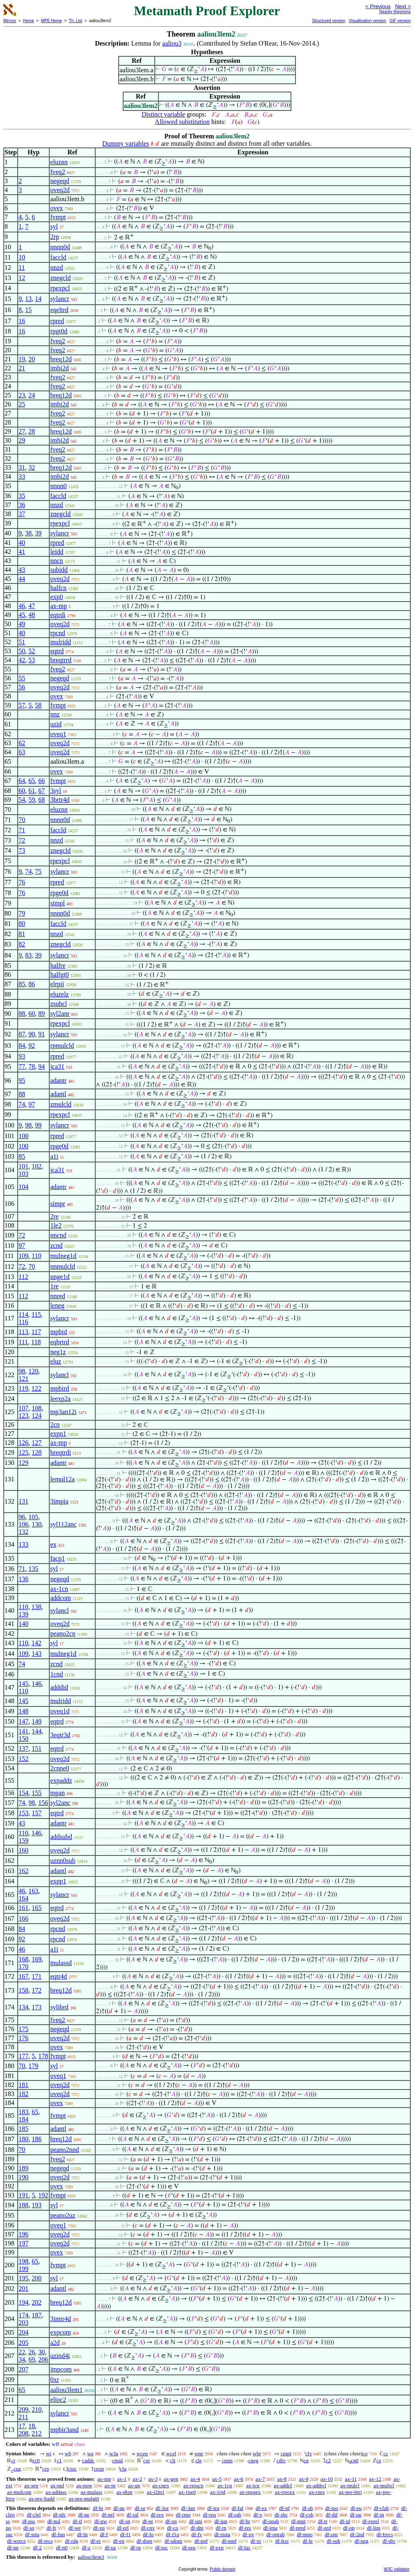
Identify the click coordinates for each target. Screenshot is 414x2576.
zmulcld (60, 1104)
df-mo (331, 2508)
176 (23, 2037)
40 (21, 542)
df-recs (45, 2541)
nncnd (58, 1235)
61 (31, 790)
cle (199, 2460)
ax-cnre (317, 2492)
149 (36, 1721)
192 (43, 2195)
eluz (55, 1361)
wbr (257, 2453)
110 (36, 1255)
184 (23, 2119)
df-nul (53, 2521)
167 (23, 1976)
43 (21, 569)
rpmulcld (62, 1045)
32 (31, 467)
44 (21, 578)
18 (31, 2425)
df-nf (284, 2508)
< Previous (378, 6)
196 (23, 2234)
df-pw (100, 2521)
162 (23, 1870)
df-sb (307, 2508)
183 (23, 2111)
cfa (123, 2469)
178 (43, 2056)
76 (21, 882)
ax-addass (56, 2492)
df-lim (373, 2528)
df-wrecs (16, 2541)
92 (31, 1045)
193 (36, 2205)
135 (33, 1568)
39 (38, 533)
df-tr (322, 2521)
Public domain (223, 2569)
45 (21, 614)
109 (23, 1255)
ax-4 (195, 2479)
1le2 (56, 1225)
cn (306, 2460)
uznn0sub (62, 1860)
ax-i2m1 (156, 2492)
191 (23, 2195)
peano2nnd (64, 2149)
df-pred (297, 2528)
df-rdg (71, 2541)
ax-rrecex (285, 2492)
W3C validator (396, 2569)
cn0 (355, 2460)
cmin (227, 2460)
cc (385, 2453)
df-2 (37, 2547)
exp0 (56, 596)
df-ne (83, 2515)
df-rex (157, 2515)
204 (23, 2332)
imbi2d (59, 368)
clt (173, 2460)
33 (21, 476)
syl (54, 226)
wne (199, 2453)
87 (21, 1034)
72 (21, 840)
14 (38, 298)
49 (21, 623)
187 (36, 2315)
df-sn (124, 2521)
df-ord (324, 2528)
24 (31, 395)
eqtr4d (58, 1976)
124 (36, 1415)
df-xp (99, 2528)
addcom (60, 1597)
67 (41, 790)
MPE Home (51, 20)
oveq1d (59, 1711)
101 (23, 1166)
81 (21, 933)
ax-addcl (283, 2485)
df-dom (144, 2541)
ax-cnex (160, 2485)
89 (41, 1013)
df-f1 (125, 2534)
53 (31, 660)
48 (31, 614)
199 (23, 2268)
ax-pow (84, 2485)
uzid (56, 724)
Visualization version (367, 20)
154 (23, 1792)
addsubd (61, 1836)
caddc (88, 2460)
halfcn (58, 587)
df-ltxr (282, 2541)
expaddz (61, 1780)
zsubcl (58, 1003)
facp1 (57, 1558)
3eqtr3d (60, 1734)
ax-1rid (218, 2492)
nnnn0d (60, 246)
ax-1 (122, 2479)
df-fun (58, 2534)
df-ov (248, 2534)
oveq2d (59, 189)
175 (23, 2028)
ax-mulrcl (383, 2485)
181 (23, 2084)
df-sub (333, 2541)
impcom (60, 2369)
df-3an (188, 2508)
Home (28, 20)
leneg (57, 1305)
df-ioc (161, 2547)
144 (36, 1731)
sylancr (59, 298)
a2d (54, 2342)
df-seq (189, 2547)
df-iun (220, 2521)
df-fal (237, 2508)
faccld (58, 257)
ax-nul (57, 2485)
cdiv (281, 2460)
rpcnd (57, 632)
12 (21, 277)
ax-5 (217, 2479)
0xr (54, 2379)
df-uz (110, 2547)
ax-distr (125, 2492)
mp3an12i (63, 1411)
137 (23, 1748)
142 (36, 1642)
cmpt (286, 2453)
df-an (118, 2508)
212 (36, 2433)
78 (31, 1066)
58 (38, 705)
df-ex (261, 2508)
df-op (171, 2521)
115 (36, 1314)
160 (23, 1850)
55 (21, 678)
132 (23, 1531)
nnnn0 (58, 485)
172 (36, 1990)
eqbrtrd (59, 1342)
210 (36, 2409)
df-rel (123, 2528)
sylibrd (59, 2007)
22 (21, 2352)
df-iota (32, 2534)
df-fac (244, 2547)
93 (21, 1056)
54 (21, 799)
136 (23, 1578)
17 (21, 2425)
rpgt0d (58, 331)
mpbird (59, 1388)
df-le (308, 2541)
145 (23, 1683)
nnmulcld (62, 1266)
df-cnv (148, 2528)
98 (28, 1125)
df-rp (135, 2547)
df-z (86, 2547)
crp (45, 2469)
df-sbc (281, 2515)
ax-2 (137, 2479)
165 (36, 1907)
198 (23, 2261)
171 (36, 1976)
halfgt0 (59, 974)
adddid (59, 1687)
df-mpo (304, 2534)
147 (23, 1721)
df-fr (51, 2528)
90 (31, 1034)
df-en (118, 2541)
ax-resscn (193, 2485)
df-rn (221, 2528)
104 (23, 1186)
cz (378, 2460)
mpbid (58, 1331)
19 (21, 359)
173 (36, 2007)
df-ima (270, 2528)
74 (28, 871)
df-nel (108, 2515)
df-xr (256, 2541)
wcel (171, 2453)
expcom (60, 2332)
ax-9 (304, 2479)
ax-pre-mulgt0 (84, 2499)
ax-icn (252, 2485)
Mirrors (9, 20)
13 (28, 298)
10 (21, 257)
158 (23, 1990)
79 (21, 913)
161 (23, 1907)
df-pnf (201, 2541)
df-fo (148, 2534)
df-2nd (357, 2534)
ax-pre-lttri (350, 2492)
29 (21, 440)
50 (21, 650)
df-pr (147, 2521)
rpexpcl (60, 288)
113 (23, 1331)
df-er (96, 2541)
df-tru (213, 2508)
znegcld (60, 277)
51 (21, 641)
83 (28, 955)
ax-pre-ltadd (42, 2499)
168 (23, 1959)
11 (21, 267)
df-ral (133, 2515)
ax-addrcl (316, 2485)
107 (23, 1408)
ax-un (134, 2485)
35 (21, 495)
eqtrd (57, 650)
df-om (331, 2534)
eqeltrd (59, 309)
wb (68, 2453)
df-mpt (298, 2521)
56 (21, 687)
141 (23, 1731)
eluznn (59, 161)
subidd (59, 569)
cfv (308, 2453)
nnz (54, 714)
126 (23, 1442)
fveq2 (57, 171)
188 (23, 2205)
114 (23, 1314)
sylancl (59, 1374)
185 (23, 2128)
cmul (117, 2460)
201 (23, 2288)
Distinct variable (163, 114)
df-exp (217, 2547)
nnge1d (59, 1276)
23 (21, 395)
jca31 (57, 1066)
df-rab (234, 2515)
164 (23, 1898)
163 (33, 1890)
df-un (355, 2515)
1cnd (56, 1674)
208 (23, 2433)
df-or (140, 2508)
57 (21, 705)
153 (23, 1812)
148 (23, 1711)
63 (21, 751)
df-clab (381, 2508)
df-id (345, 2521)
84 (21, 1045)
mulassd (60, 1962)
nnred (57, 1296)
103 (23, 1173)
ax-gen (171, 2479)
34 (21, 2359)
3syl (55, 790)
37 (21, 513)
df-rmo (183, 2515)
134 (23, 2007)
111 (23, 1342)
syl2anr (59, 1013)
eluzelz (59, 994)
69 (31, 2359)
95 (21, 1080)
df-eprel (370, 2521)
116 (23, 1321)
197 (23, 2243)
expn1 (58, 1433)
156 (43, 1802)
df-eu (355, 2508)
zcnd (56, 1245)
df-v (258, 2515)
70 (21, 819)
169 (36, 1959)
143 (36, 1653)
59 (31, 799)
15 (28, 309)
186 (36, 2138)
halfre (57, 965)
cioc (72, 2469)
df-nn (12, 2547)
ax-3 (153, 2479)
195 (23, 2278)
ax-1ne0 (187, 2492)
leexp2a (60, 1398)
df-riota (222, 2534)
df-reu (209, 2515)
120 (33, 1371)
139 (23, 1614)
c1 (59, 2460)
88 (21, 1013)
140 (23, 1623)
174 (23, 2315)
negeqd (59, 180)
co (364, 2453)
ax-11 (351, 2479)
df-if (77, 2521)
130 (36, 1524)
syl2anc (60, 1802)
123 (23, 1415)
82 (21, 944)
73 (21, 850)
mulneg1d (63, 1255)
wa (90, 2453)
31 (21, 467)
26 (31, 2352)
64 (21, 780)
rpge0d (59, 892)
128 (36, 1452)
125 (23, 1452)
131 (23, 1501)
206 (43, 2359)
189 (23, 2168)
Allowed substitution (182, 121)
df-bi (98, 2508)
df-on (349, 2528)
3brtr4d (59, 799)
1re (54, 1286)
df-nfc (59, 2515)
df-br (245, 2521)
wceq (142, 2453)
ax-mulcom (19, 2492)
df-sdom (173, 2541)
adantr (58, 1080)
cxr (146, 2460)
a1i (54, 1156)
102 (36, 1166)
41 (21, 551)
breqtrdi (60, 1452)
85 (21, 983)
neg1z (58, 1351)
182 (23, 2093)
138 (36, 1606)
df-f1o (172, 2534)
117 (36, 1331)
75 (38, 871)
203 (23, 2322)
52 (31, 650)
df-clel (34, 2515)
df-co (172, 2528)
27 (21, 431)
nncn (56, 560)
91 (41, 1034)
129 (23, 1462)
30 (41, 2352)
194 (23, 2302)
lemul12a (62, 1479)
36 (21, 504)
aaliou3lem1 (66, 2389)
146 (36, 1683)
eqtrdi (57, 614)
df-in (379, 2515)
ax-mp (58, 605)
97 (31, 1104)
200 (36, 2278)
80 (21, 923)
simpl (57, 903)
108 (36, 1408)
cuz (17, 2469)
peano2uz (62, 2215)
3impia (59, 1501)
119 (23, 1388)
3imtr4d (60, 2318)
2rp (54, 236)
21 (21, 368)
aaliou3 (171, 43)
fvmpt (58, 217)
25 (21, 404)
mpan (57, 1792)
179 (33, 2065)
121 (23, 1378)
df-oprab (275, 2534)
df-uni (195, 2521)
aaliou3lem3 (91, 2557)
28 (31, 431)
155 (36, 1792)
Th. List (75, 20)
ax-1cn (59, 1588)
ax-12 (375, 2479)
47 (31, 605)
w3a (113, 2453)
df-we (75, 2528)
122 (36, 1388)
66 (41, 780)
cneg (253, 2460)
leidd (56, 551)
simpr (57, 1203)
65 (31, 780)
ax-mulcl (350, 2485)
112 (23, 1276)
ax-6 (238, 2479)
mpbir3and (64, 2429)
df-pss (28, 2521)
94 (41, 1066)
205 (23, 2342)
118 (36, 1342)
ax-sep (31, 2485)
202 (36, 2302)
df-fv (197, 2534)
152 (23, 1758)
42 (21, 660)
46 (21, 605)
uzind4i (60, 2355)
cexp (99, 2469)
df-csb (306, 2515)
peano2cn (62, 1633)
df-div (389, 2541)
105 (33, 1516)
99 (38, 1125)
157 (36, 1812)
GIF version (400, 20)
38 (28, 533)
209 (23, 2409)
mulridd (60, 641)
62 (21, 742)
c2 (328, 2460)
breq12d (60, 359)
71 (21, 830)
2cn (54, 1424)
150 (23, 1738)
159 (23, 1840)
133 (23, 1544)
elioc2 (58, 2399)
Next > (403, 6)
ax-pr (110, 2485)
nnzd (56, 267)
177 (23, 2056)
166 (23, 1918)
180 (23, 2138)
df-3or (162, 2508)
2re (54, 1216)
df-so (28, 2528)
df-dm (197, 2528)
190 (23, 2177)
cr (13, 2460)
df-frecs (384, 2534)
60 (21, 790)
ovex (56, 207)
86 (31, 983)
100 (23, 1135)
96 (21, 1516)
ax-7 (260, 2479)
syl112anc (63, 1524)
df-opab (271, 2521)
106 (23, 1524)
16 (21, 320)
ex (53, 1544)
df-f (104, 2534)
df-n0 (62, 2547)
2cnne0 (59, 1768)
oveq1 (58, 733)
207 (23, 2369)
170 (23, 1966)
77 (21, 1066)
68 (41, 799)
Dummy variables (125, 143)
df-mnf (229, 2541)
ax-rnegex (250, 2492)
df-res (245, 2528)
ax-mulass (92, 2492)
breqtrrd (60, 660)
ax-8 (282, 2479)
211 (23, 2416)
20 (31, 359)
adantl (58, 1094)
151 (36, 1748)
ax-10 (326, 2479)
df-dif (332, 2515)
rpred (57, 320)
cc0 (36, 2460)
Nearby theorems (395, 11)
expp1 (58, 1881)
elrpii (57, 983)
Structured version (328, 20)
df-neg (361, 2541)
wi (48, 2453)
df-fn (82, 2534)
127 (36, 1442)
